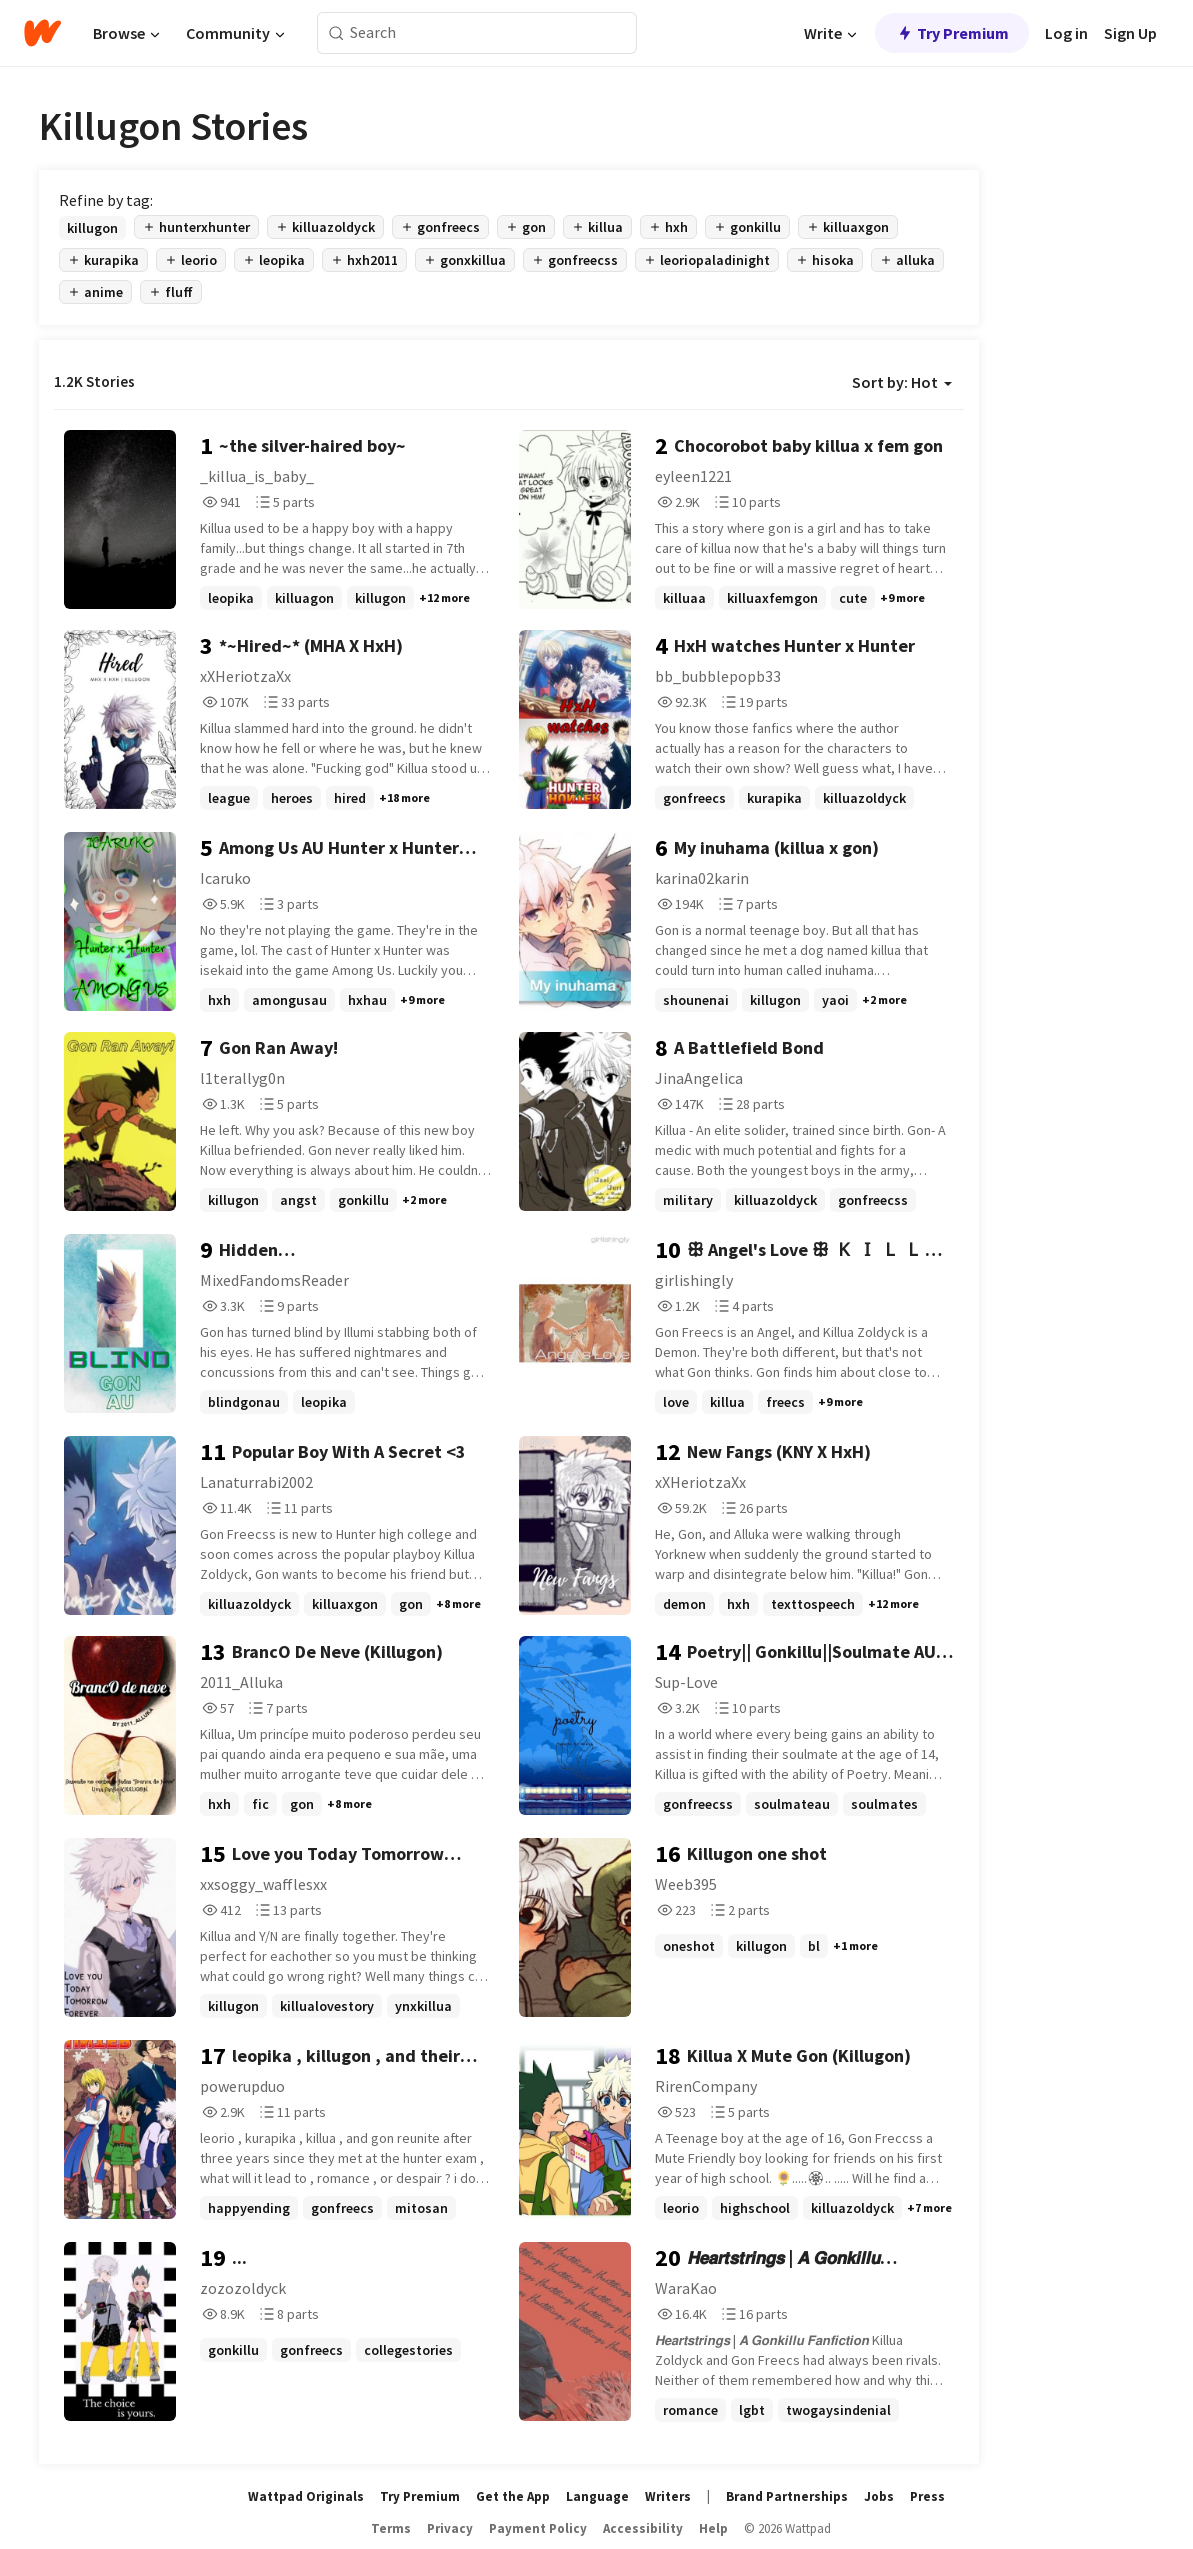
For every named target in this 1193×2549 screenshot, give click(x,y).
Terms (391, 2528)
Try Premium (952, 33)
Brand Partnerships (787, 2496)
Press (927, 2496)
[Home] (42, 33)
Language (597, 2496)
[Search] (336, 33)
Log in (1066, 33)
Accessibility (643, 2528)
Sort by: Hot (902, 382)
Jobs (879, 2496)
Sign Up (1130, 33)
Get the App (513, 2496)
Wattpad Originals (306, 2496)
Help (713, 2528)
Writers (668, 2496)
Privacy (450, 2528)
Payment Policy (538, 2528)
